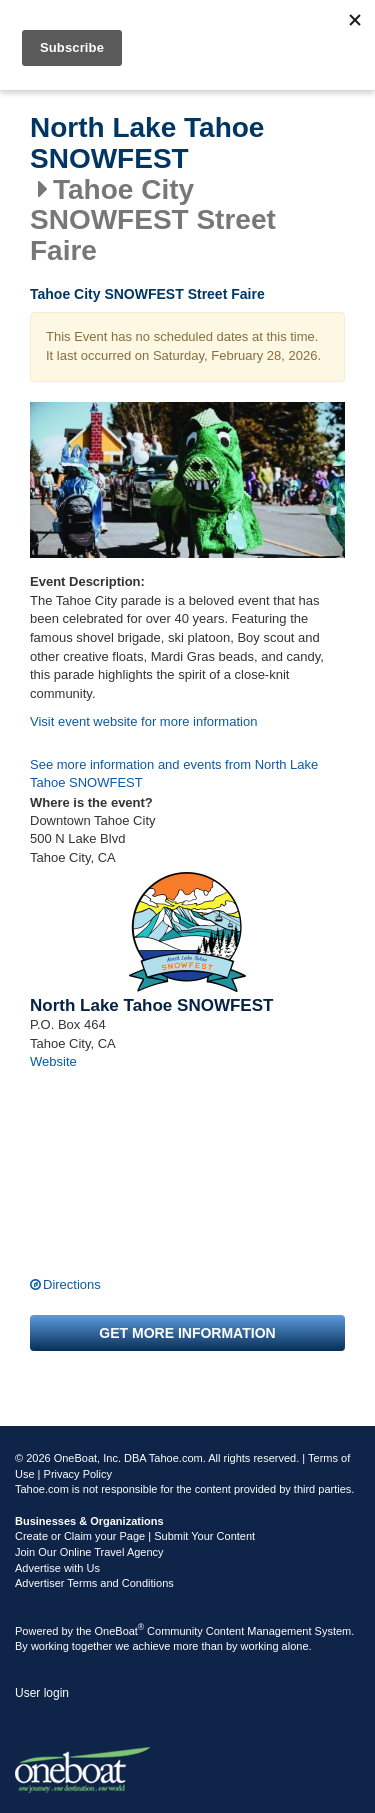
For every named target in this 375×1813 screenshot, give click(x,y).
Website (53, 1061)
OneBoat (120, 1631)
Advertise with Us (57, 1568)
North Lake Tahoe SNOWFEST (147, 143)
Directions (72, 1284)
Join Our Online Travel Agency (89, 1552)
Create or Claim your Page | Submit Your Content (135, 1536)
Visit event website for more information (143, 721)
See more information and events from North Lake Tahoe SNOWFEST (174, 774)
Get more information (187, 1333)
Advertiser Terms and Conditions (94, 1583)
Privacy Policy (78, 1474)
